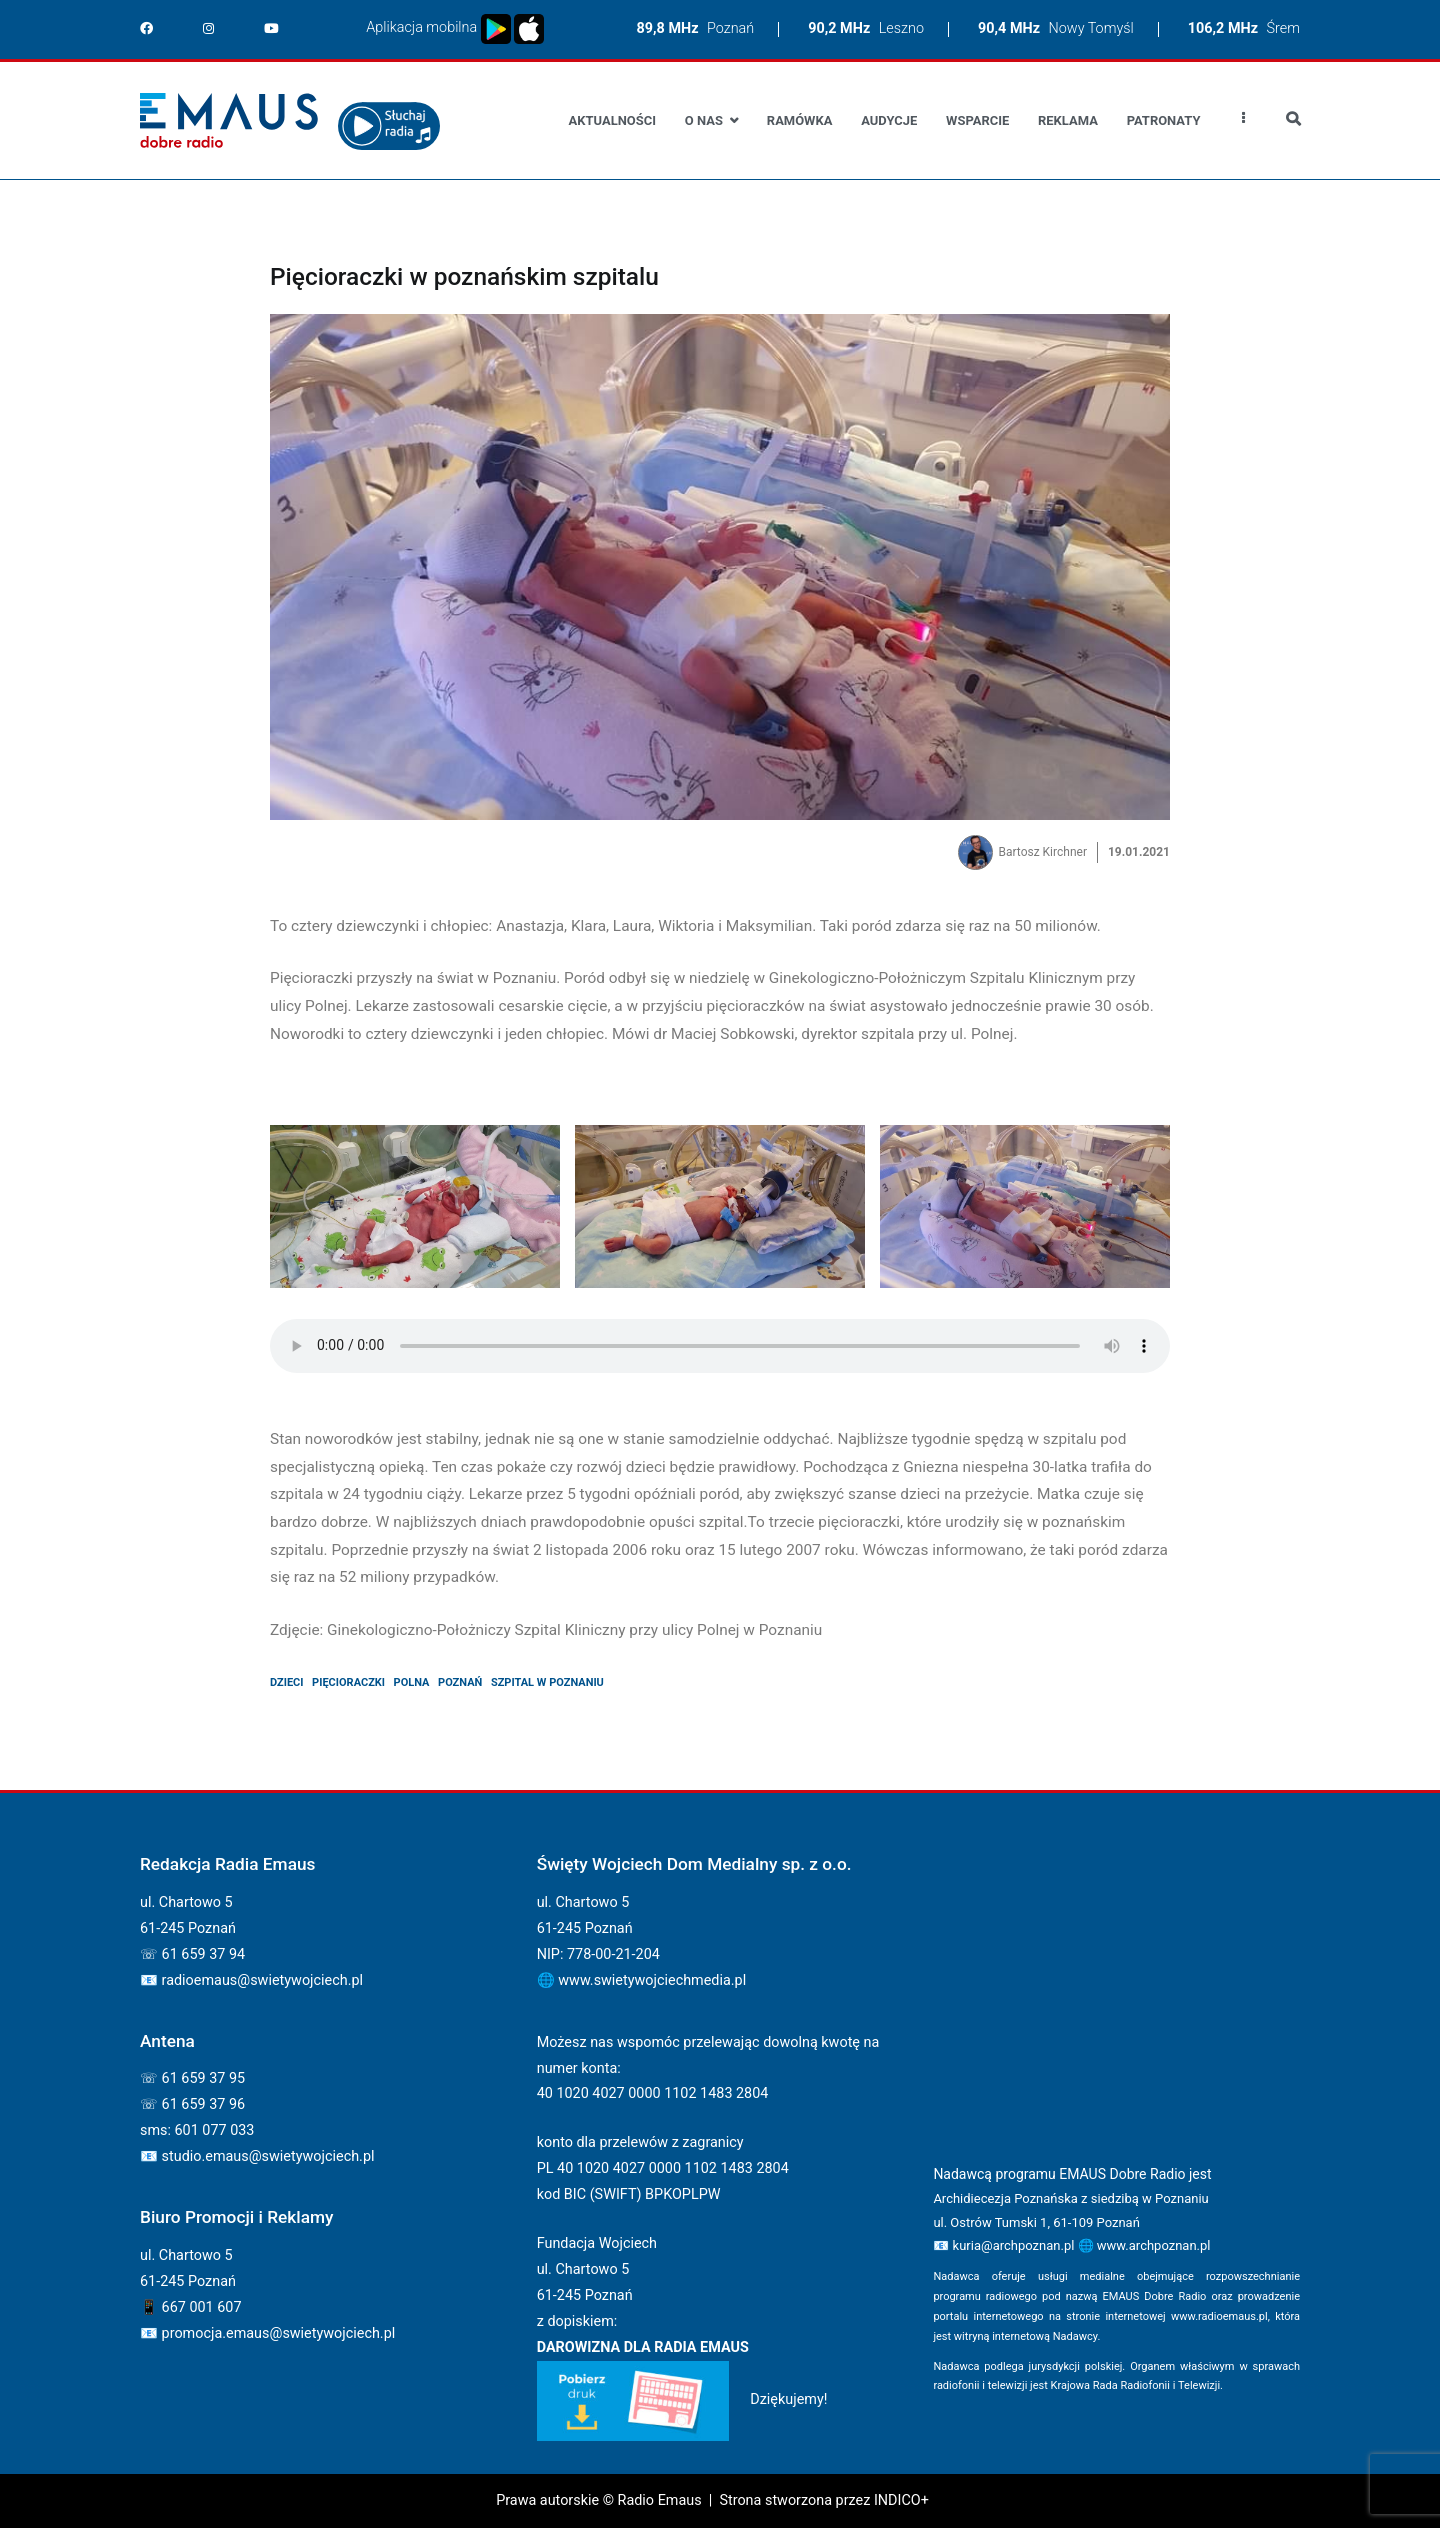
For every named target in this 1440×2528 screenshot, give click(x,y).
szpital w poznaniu (547, 1682)
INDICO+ (901, 2500)
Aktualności (612, 120)
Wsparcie (977, 120)
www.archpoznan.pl (1154, 2245)
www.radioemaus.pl (1219, 2316)
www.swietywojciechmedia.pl (652, 1980)
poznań (460, 1682)
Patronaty (1164, 120)
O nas (704, 120)
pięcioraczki (348, 1682)
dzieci (287, 1682)
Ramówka (800, 120)
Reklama (1068, 120)
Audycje (889, 120)
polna (412, 1682)
